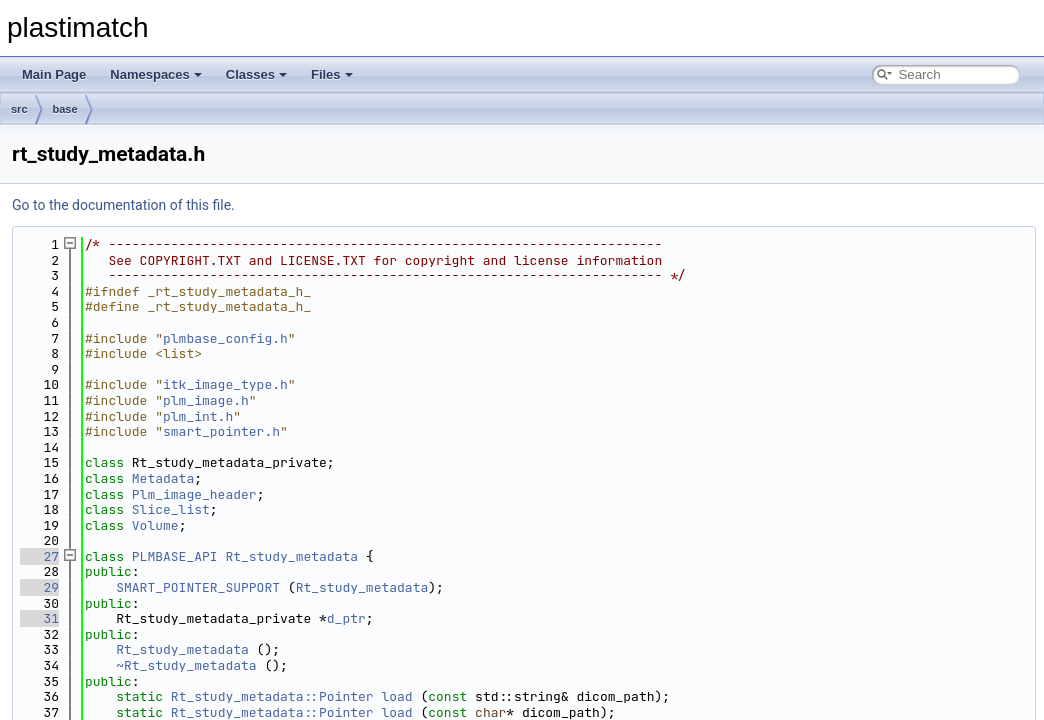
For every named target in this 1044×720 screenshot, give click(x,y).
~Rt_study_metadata (186, 665)
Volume (155, 525)
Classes (256, 74)
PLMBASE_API (175, 556)
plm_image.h (206, 400)
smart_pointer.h (221, 431)
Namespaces (156, 74)
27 (39, 556)
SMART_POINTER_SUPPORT (198, 587)
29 (39, 587)
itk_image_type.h (225, 384)
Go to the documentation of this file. (123, 205)
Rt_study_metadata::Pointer (272, 696)
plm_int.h (198, 416)
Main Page (54, 74)
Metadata (163, 478)
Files (332, 74)
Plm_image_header (194, 494)
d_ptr (346, 618)
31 (39, 618)
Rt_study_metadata (291, 556)
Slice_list (171, 509)
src (19, 109)
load (396, 696)
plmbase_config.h (225, 338)
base (65, 109)
